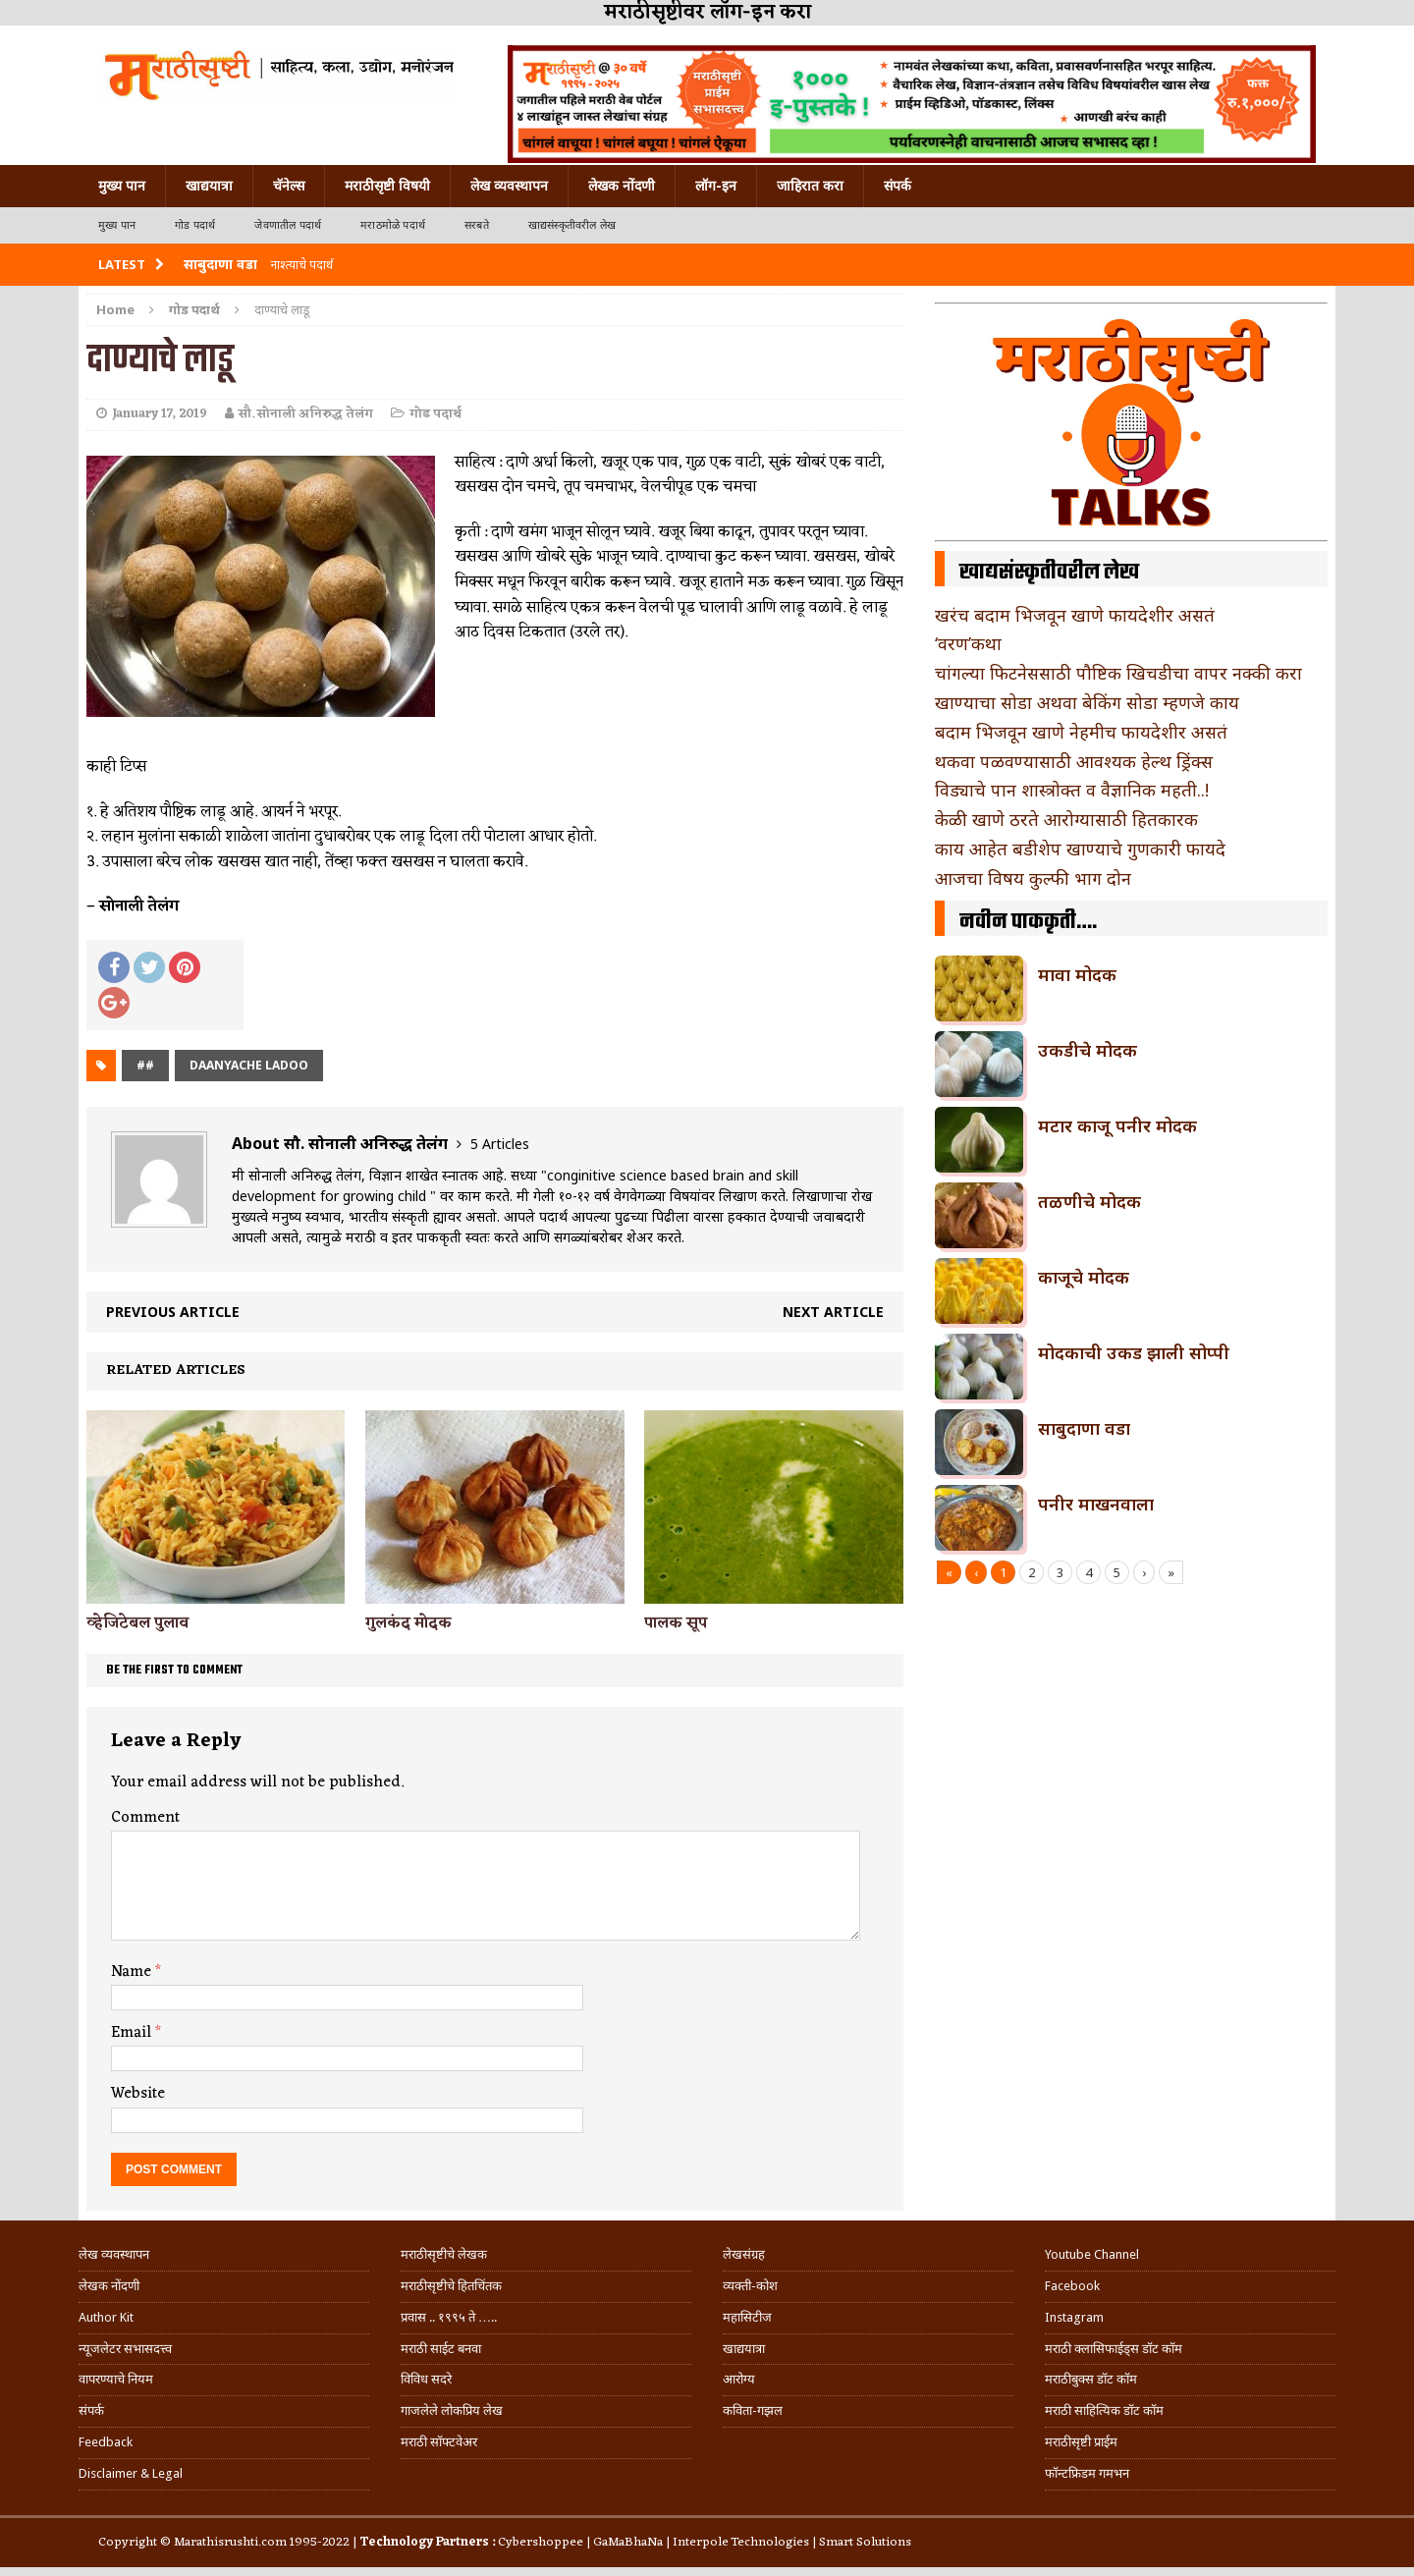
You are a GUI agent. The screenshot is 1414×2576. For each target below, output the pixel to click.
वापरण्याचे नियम (116, 2379)
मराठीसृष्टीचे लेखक (444, 2254)
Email (133, 2033)
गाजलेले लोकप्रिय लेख (452, 2410)
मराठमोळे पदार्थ (392, 225)
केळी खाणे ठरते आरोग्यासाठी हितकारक (1066, 819)
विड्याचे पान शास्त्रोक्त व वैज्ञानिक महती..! (1072, 789)
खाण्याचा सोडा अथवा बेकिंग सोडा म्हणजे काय (1087, 702)
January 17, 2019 (159, 414)
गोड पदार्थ (195, 225)
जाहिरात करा (810, 185)
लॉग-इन (715, 185)
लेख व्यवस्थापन (509, 185)
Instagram (1074, 2317)
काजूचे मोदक (1083, 1276)
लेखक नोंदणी (621, 185)
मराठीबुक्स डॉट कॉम (1091, 2379)
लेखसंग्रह (744, 2254)
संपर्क (897, 185)
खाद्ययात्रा (209, 185)
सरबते (476, 225)
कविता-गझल (753, 2410)
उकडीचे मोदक (1087, 1050)
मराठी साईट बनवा (441, 2348)
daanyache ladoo (249, 1065)
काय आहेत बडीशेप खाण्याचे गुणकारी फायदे (1080, 848)
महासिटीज (747, 2317)
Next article (833, 1311)
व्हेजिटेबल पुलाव (137, 1623)
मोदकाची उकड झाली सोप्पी (1133, 1352)
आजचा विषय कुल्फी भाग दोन (1033, 878)
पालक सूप (675, 1623)
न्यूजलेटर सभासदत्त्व (125, 2348)
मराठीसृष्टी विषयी (387, 185)
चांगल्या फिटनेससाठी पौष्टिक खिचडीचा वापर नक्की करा (1118, 673)
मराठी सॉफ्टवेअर (439, 2442)
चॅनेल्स (288, 185)
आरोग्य (739, 2379)
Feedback (106, 2442)
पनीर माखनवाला (1096, 1503)
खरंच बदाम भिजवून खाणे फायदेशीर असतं (1075, 615)
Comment (145, 1818)
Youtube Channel (1092, 2254)
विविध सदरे (426, 2379)
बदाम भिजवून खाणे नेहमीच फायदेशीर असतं (1081, 731)
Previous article (173, 1311)
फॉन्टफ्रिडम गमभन (1087, 2473)
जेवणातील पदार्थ (287, 225)
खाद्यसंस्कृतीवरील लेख (572, 225)
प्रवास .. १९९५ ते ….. (449, 2317)
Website (138, 2094)
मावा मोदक (1077, 974)
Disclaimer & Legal (131, 2473)
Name (133, 1972)
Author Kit (106, 2317)
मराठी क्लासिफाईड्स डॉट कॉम (1113, 2348)
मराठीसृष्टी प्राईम (1081, 2442)
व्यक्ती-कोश (750, 2285)
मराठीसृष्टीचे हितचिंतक (451, 2285)
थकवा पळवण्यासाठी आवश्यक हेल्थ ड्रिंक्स (1074, 761)
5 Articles (499, 1143)
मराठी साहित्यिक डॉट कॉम (1104, 2410)
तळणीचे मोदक (1089, 1201)
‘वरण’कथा (968, 643)
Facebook (1072, 2285)
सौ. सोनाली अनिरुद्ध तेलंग (306, 414)
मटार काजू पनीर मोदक (1117, 1125)
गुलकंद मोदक (408, 1623)
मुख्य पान (121, 185)
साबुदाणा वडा (1084, 1428)
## (145, 1065)
